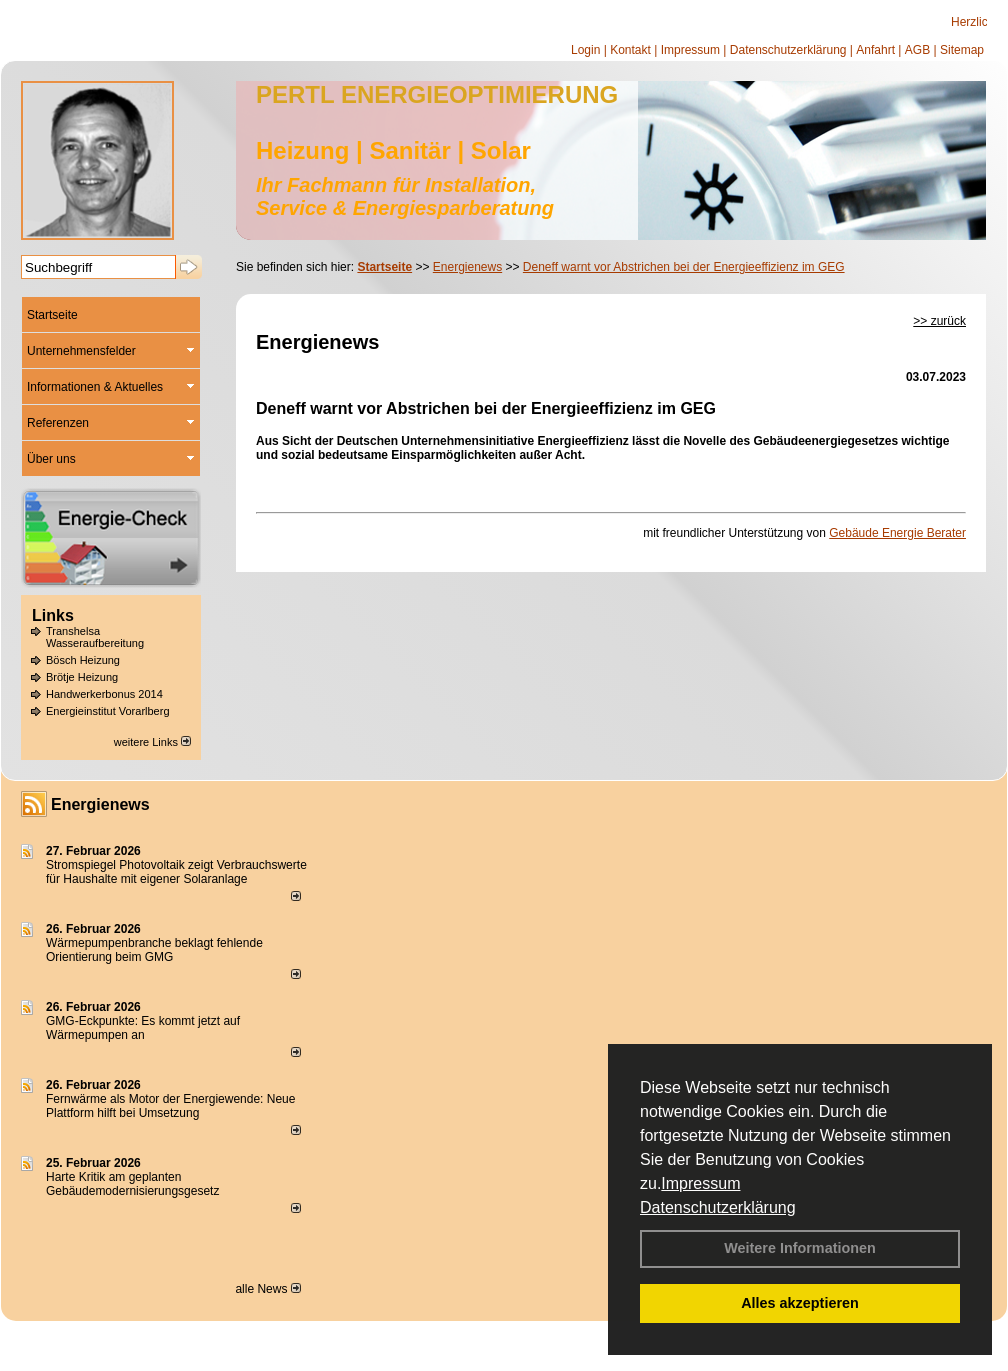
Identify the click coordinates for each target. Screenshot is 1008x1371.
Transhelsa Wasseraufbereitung (95, 637)
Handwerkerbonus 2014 (104, 694)
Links (53, 615)
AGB (917, 50)
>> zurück (939, 321)
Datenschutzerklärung (718, 1207)
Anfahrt (875, 50)
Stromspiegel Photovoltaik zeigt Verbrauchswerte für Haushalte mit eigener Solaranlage (176, 872)
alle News (267, 1289)
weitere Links (152, 742)
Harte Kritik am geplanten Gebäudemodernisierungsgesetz (132, 1184)
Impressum (700, 1183)
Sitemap (962, 50)
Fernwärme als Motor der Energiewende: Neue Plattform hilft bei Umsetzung (170, 1106)
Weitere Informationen (800, 1248)
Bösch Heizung (83, 660)
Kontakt (630, 50)
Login (585, 50)
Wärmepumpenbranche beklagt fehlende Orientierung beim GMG (154, 950)
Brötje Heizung (82, 677)
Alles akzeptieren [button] (800, 1303)
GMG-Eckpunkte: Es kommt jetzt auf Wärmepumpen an (143, 1028)
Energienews (100, 804)
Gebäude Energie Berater (897, 533)
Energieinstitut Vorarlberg (108, 711)
